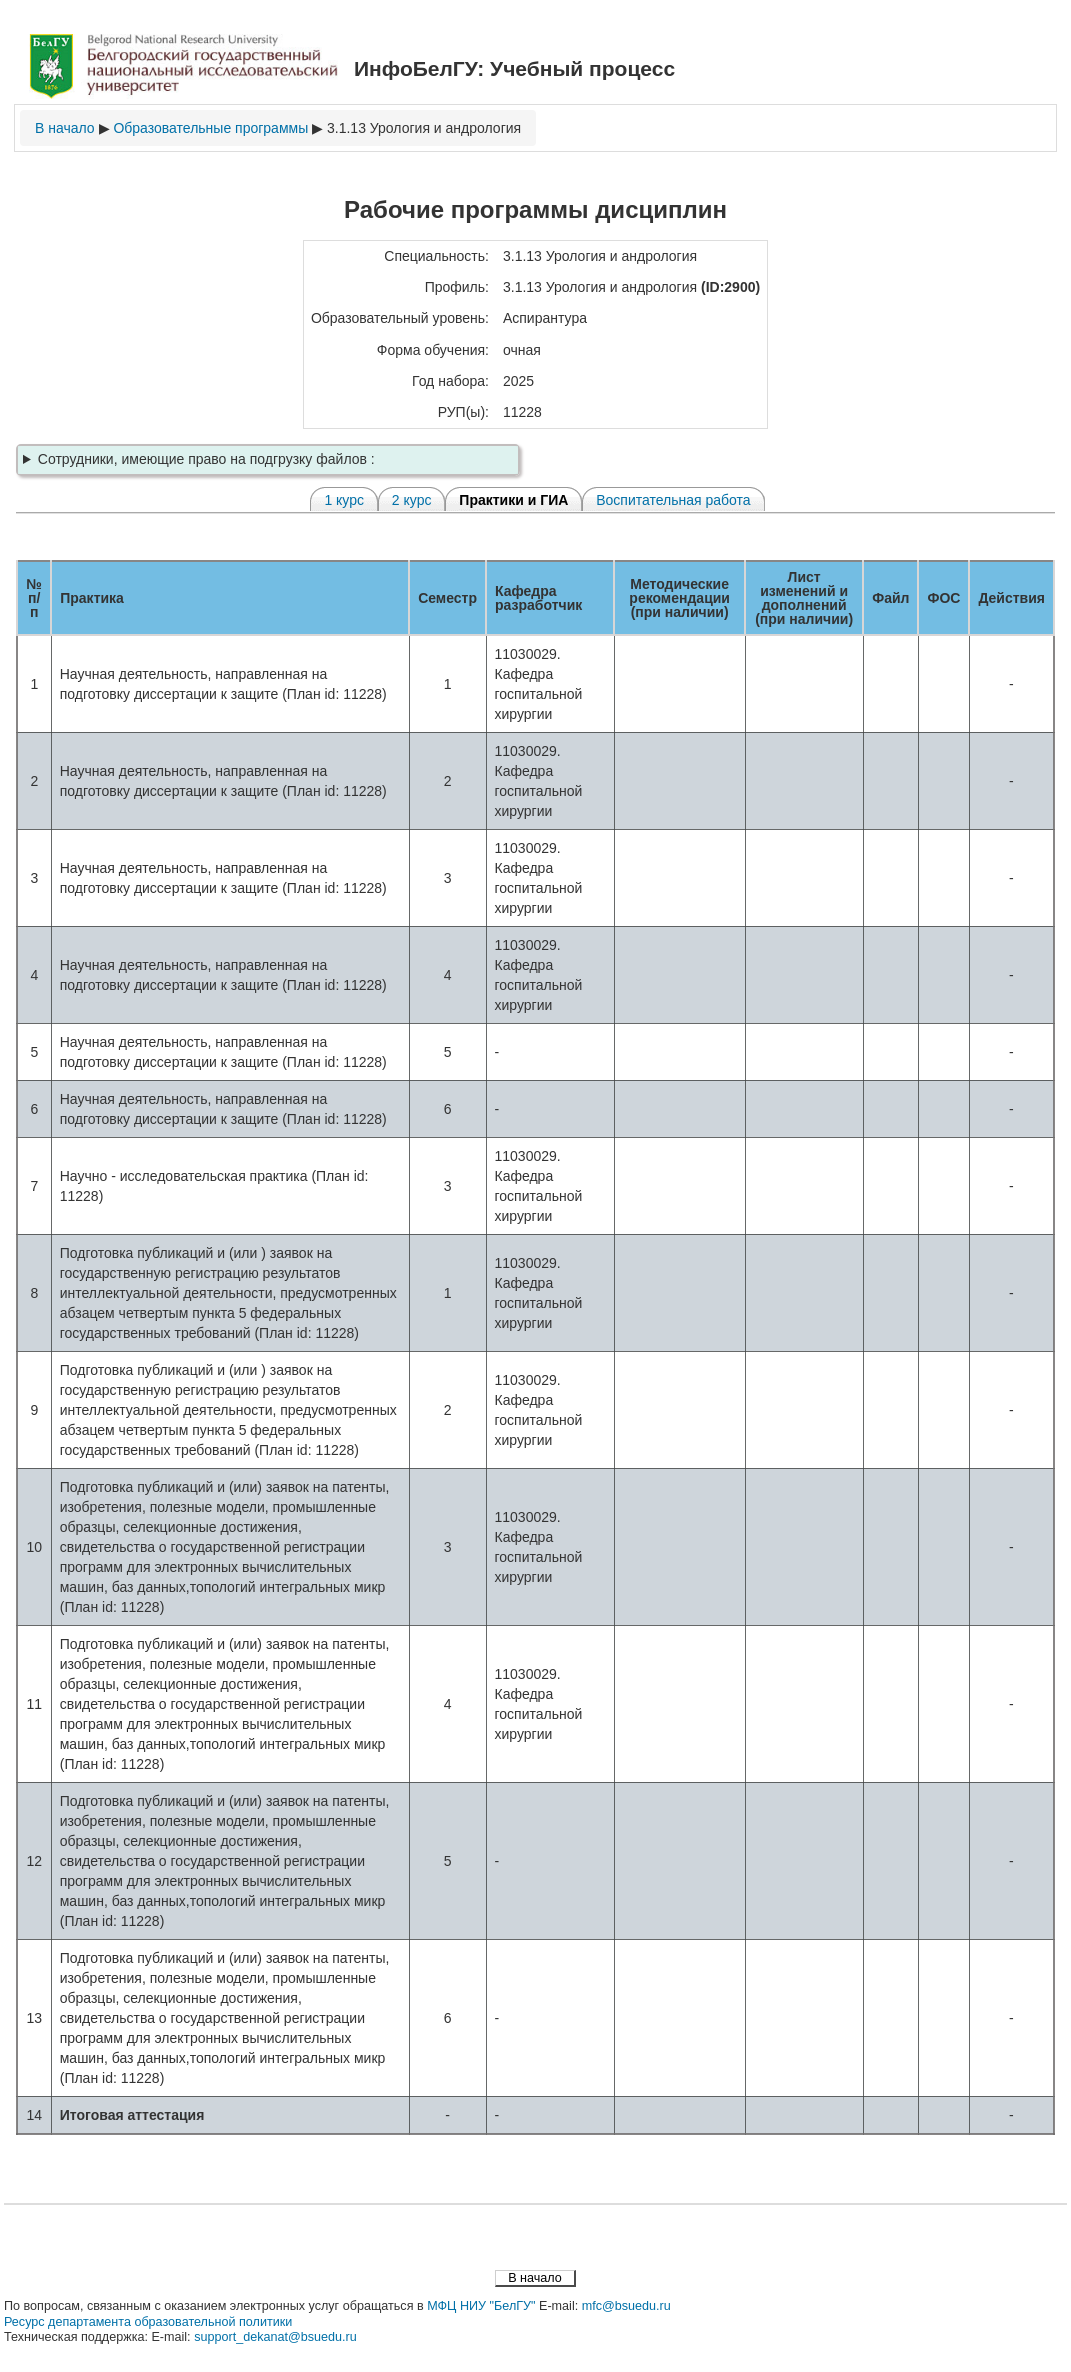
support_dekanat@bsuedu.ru (275, 2337)
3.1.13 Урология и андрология (424, 128)
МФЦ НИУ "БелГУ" (481, 2306)
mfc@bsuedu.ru (626, 2306)
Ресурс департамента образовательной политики (148, 2322)
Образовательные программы (210, 128)
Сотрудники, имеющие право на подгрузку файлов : (206, 459)
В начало (65, 128)
